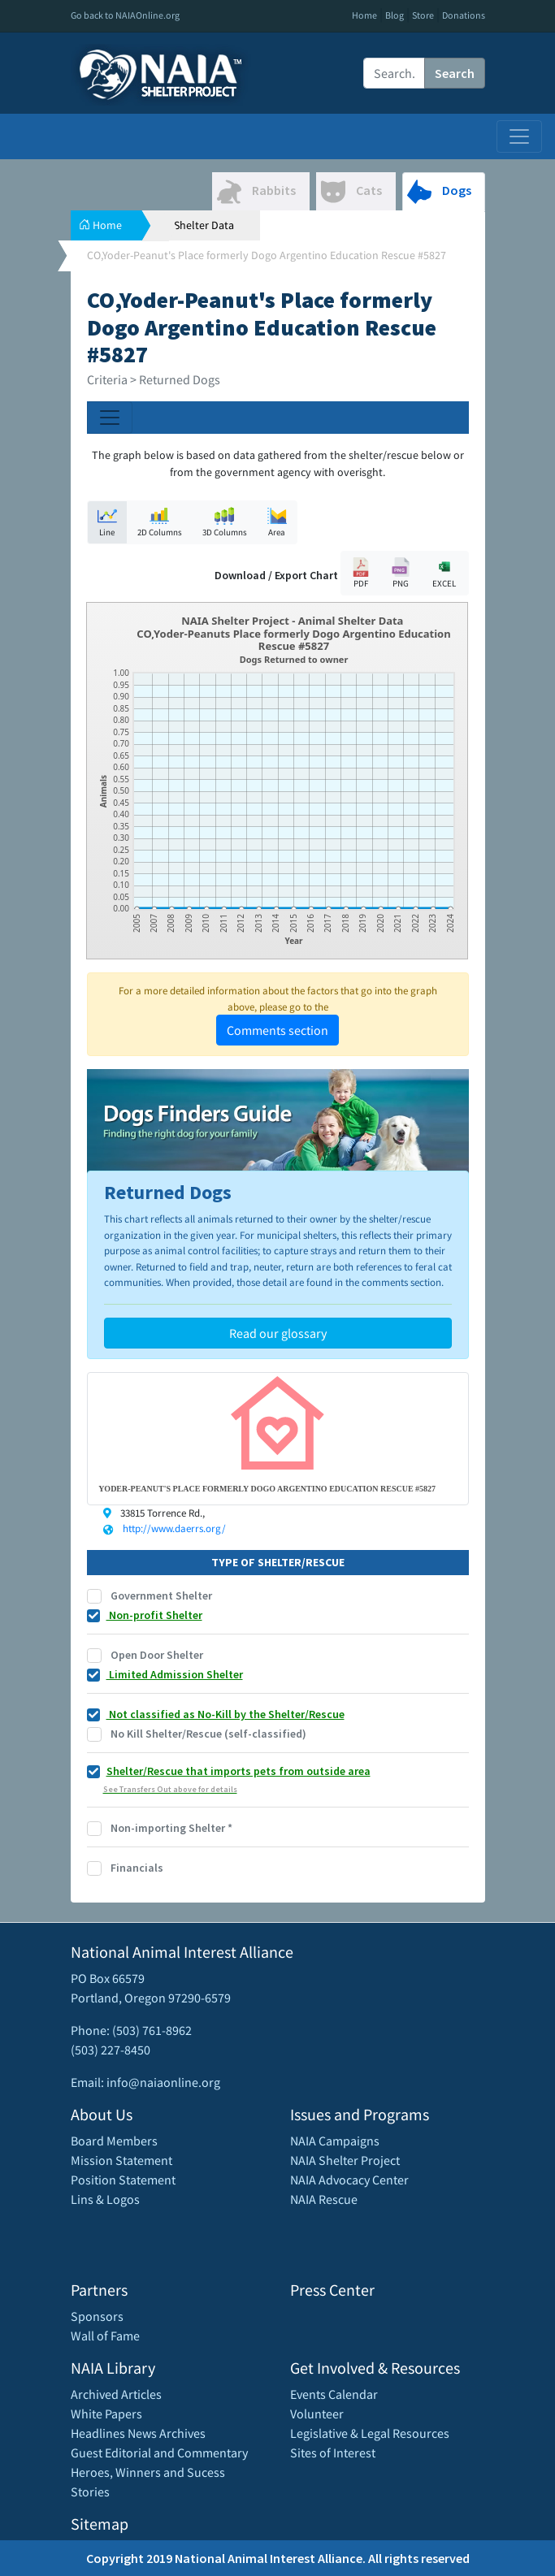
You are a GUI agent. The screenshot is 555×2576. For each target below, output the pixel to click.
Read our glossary (278, 1333)
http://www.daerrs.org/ (174, 1528)
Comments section (277, 1030)
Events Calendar (334, 2394)
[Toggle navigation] (519, 136)
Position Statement (123, 2179)
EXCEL (444, 572)
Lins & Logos (105, 2199)
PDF (361, 573)
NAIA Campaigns (334, 2140)
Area (277, 522)
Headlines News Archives (138, 2433)
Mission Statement (121, 2160)
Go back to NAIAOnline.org (125, 15)
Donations (463, 15)
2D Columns (159, 522)
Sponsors (97, 2316)
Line (107, 522)
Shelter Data (204, 225)
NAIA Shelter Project (345, 2160)
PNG (400, 573)
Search (455, 73)
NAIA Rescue (324, 2199)
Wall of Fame (105, 2335)
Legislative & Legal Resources (369, 2433)
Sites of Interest (332, 2452)
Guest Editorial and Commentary (159, 2452)
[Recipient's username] (394, 73)
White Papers (106, 2413)
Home (364, 15)
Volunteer (317, 2413)
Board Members (114, 2140)
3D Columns (224, 522)
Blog (394, 15)
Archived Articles (116, 2394)
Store (423, 15)
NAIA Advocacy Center (349, 2179)
